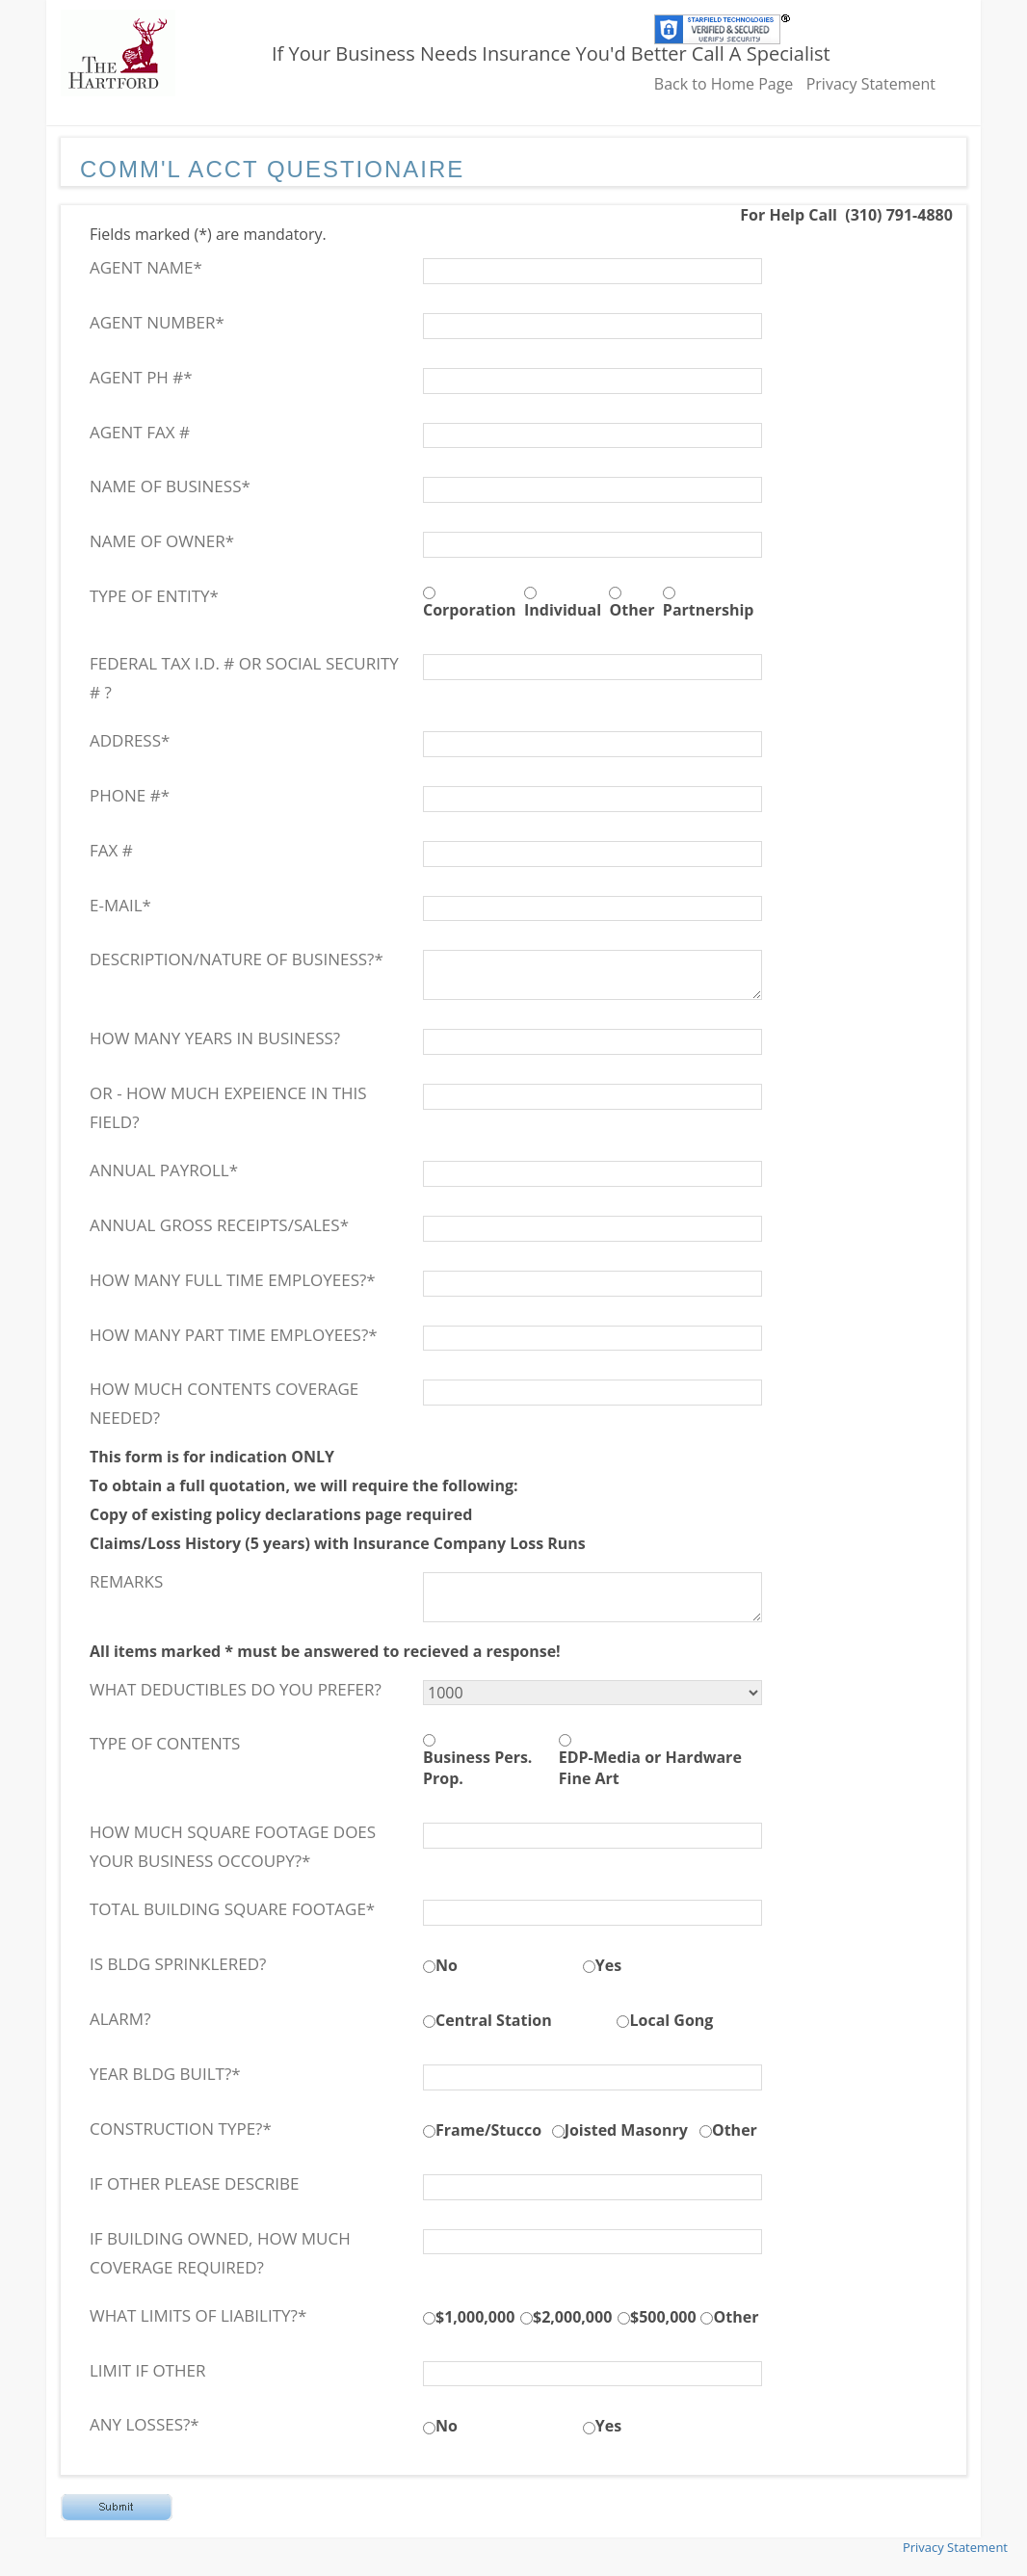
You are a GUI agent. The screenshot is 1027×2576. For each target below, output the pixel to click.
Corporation (469, 609)
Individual (562, 609)
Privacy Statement (870, 83)
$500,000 (663, 2316)
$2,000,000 (572, 2316)
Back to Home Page (724, 83)
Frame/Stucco (488, 2130)
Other (631, 609)
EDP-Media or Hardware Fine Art (650, 1768)
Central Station (493, 2020)
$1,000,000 (474, 2316)
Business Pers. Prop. (477, 1768)
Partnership (708, 609)
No (446, 1965)
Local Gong (671, 2020)
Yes (608, 1965)
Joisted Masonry (626, 2130)
